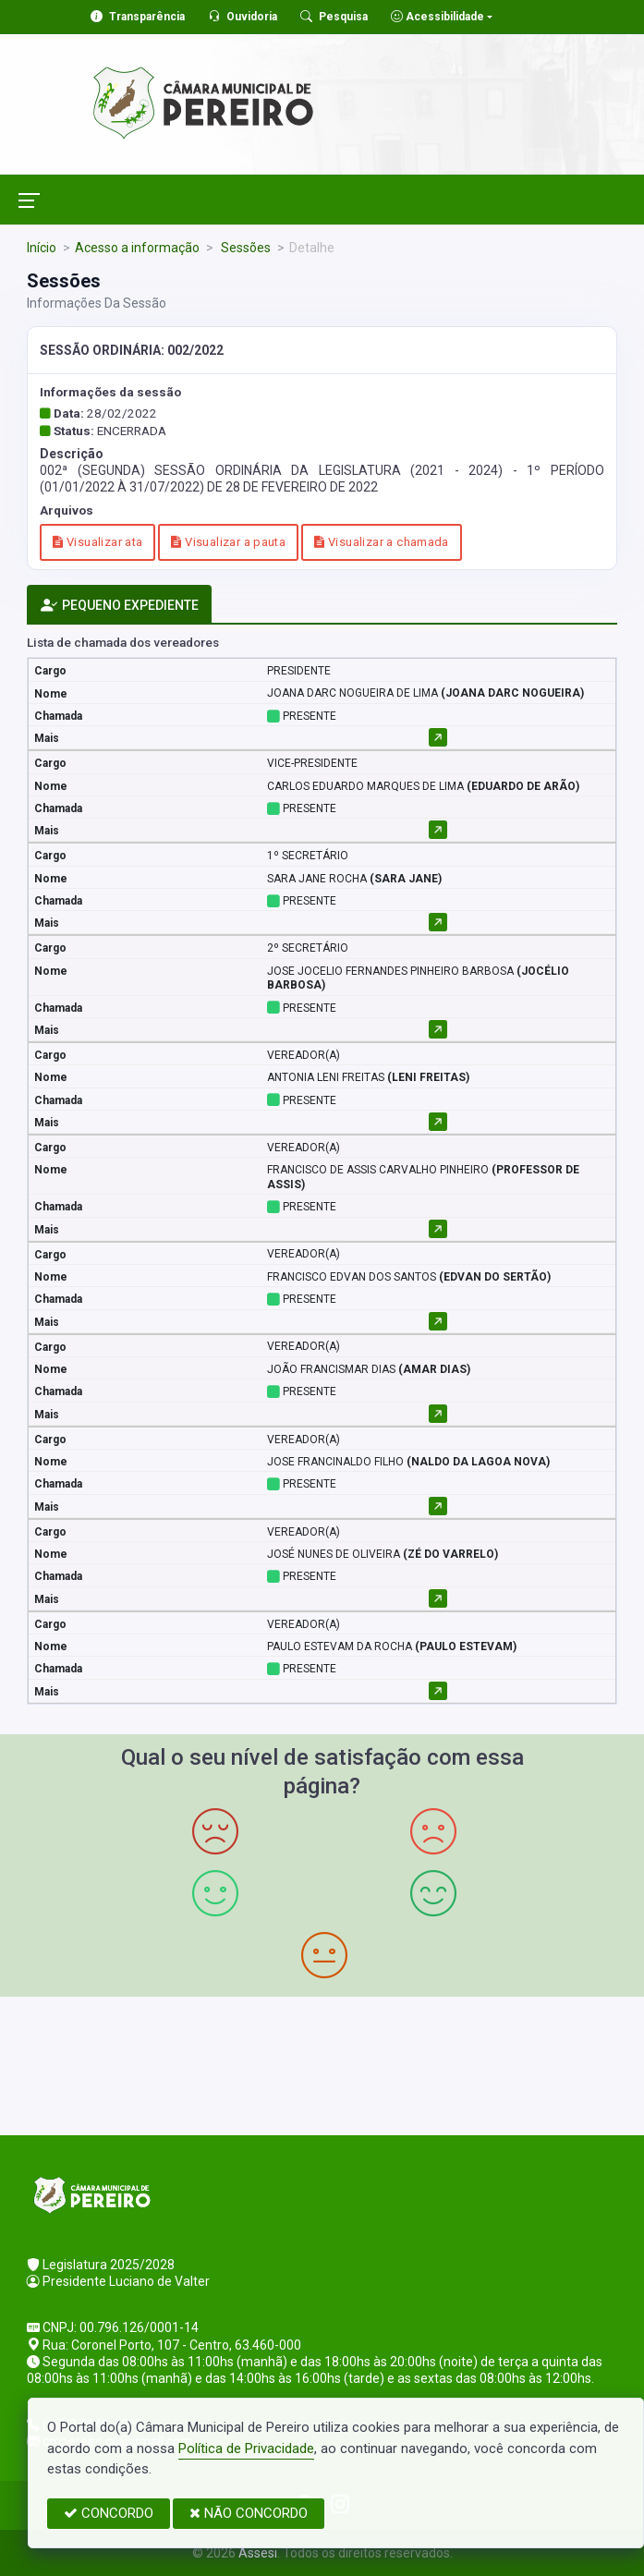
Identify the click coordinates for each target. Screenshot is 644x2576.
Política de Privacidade (246, 2448)
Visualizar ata (97, 542)
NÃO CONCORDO (248, 2513)
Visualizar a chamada (381, 542)
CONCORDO (108, 2513)
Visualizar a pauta (228, 542)
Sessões (244, 247)
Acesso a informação (137, 247)
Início (41, 247)
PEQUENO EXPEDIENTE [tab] (120, 605)
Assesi (257, 2553)
